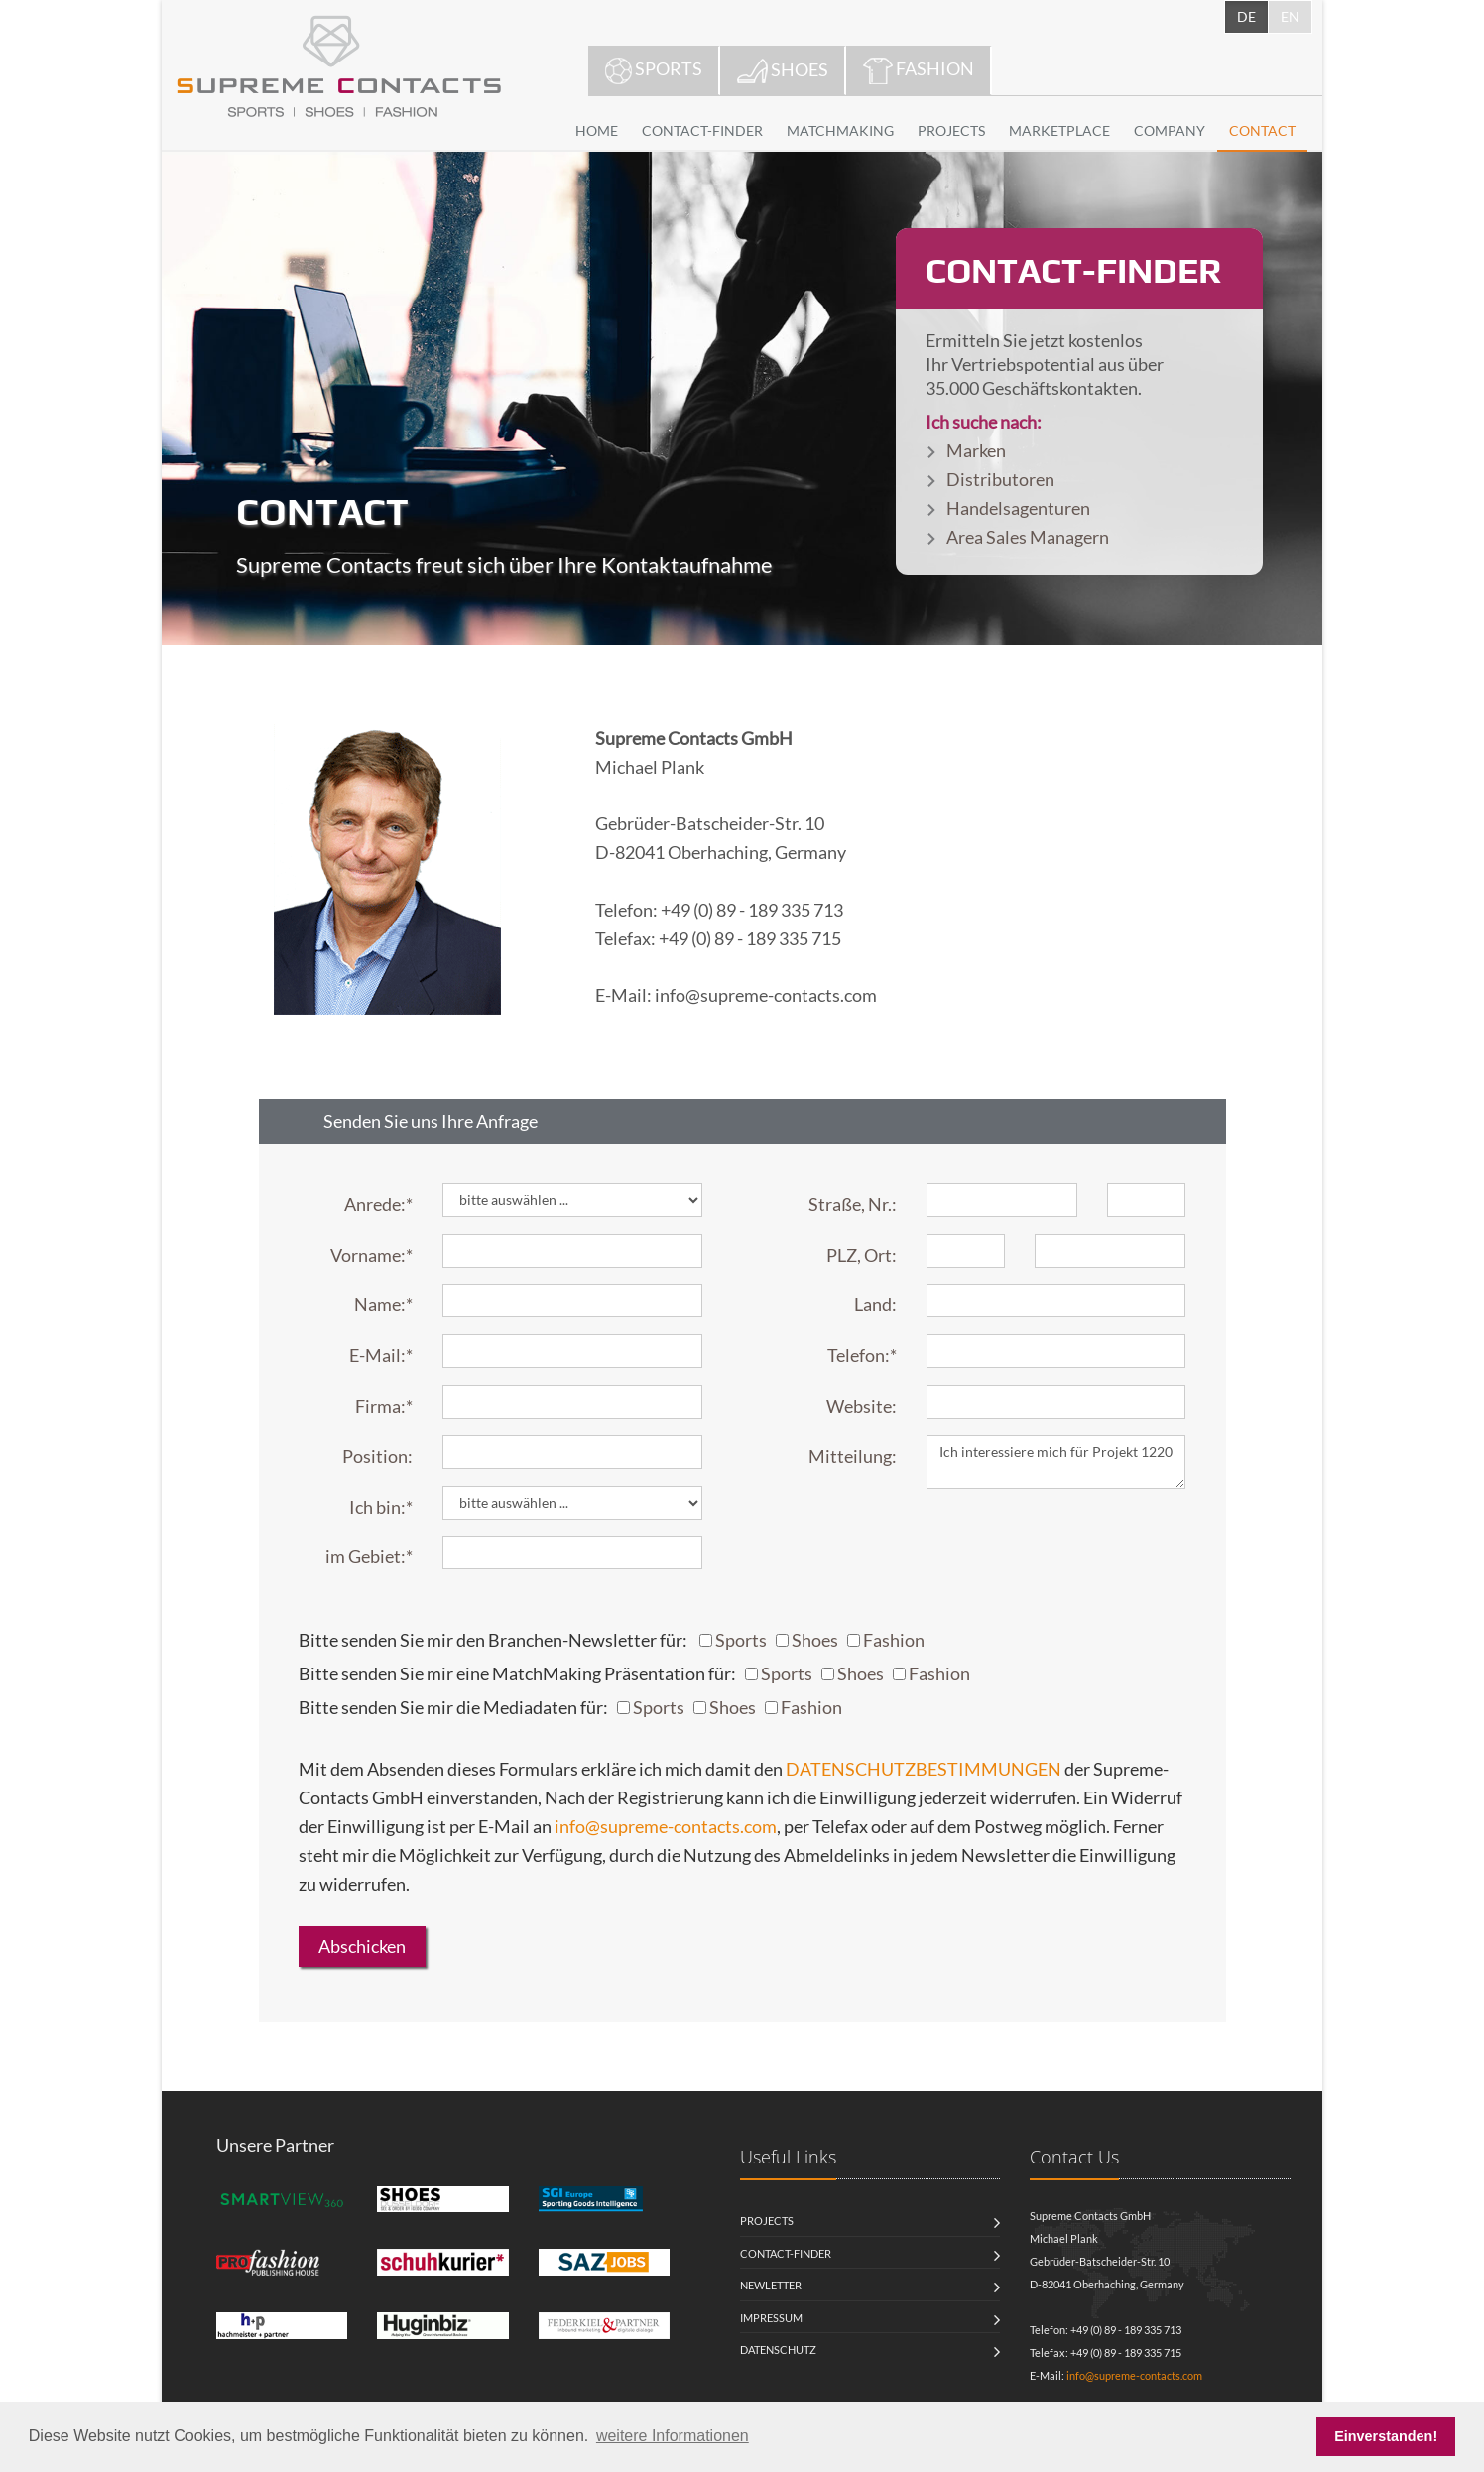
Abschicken (362, 1946)
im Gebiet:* (369, 1556)
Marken (976, 450)
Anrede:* (378, 1204)
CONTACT (1262, 130)
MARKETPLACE (1059, 130)
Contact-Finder (785, 2253)
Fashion (894, 1640)
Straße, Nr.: (852, 1204)
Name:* (383, 1304)
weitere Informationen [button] (672, 2435)
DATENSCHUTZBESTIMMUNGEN (923, 1769)
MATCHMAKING (840, 130)
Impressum (771, 2317)
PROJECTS (951, 130)
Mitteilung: (852, 1456)
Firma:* (384, 1406)
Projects (767, 2220)
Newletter (771, 2285)
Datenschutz (778, 2349)
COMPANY (1169, 130)
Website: (861, 1406)
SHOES (782, 71)
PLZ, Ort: (861, 1255)
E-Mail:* (381, 1355)
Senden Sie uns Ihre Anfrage (430, 1121)
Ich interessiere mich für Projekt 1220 (1056, 1462)
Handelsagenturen (1018, 508)
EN (1290, 16)
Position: (377, 1456)
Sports (741, 1640)
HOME (596, 130)
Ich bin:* (381, 1507)
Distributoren (1000, 479)
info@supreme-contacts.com (666, 1826)
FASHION (918, 71)
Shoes (815, 1640)
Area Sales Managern (1027, 537)
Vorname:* (371, 1255)
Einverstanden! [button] (1385, 2436)
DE (1246, 16)
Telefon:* (862, 1355)
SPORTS (653, 71)
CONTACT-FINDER (702, 130)
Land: (875, 1304)
